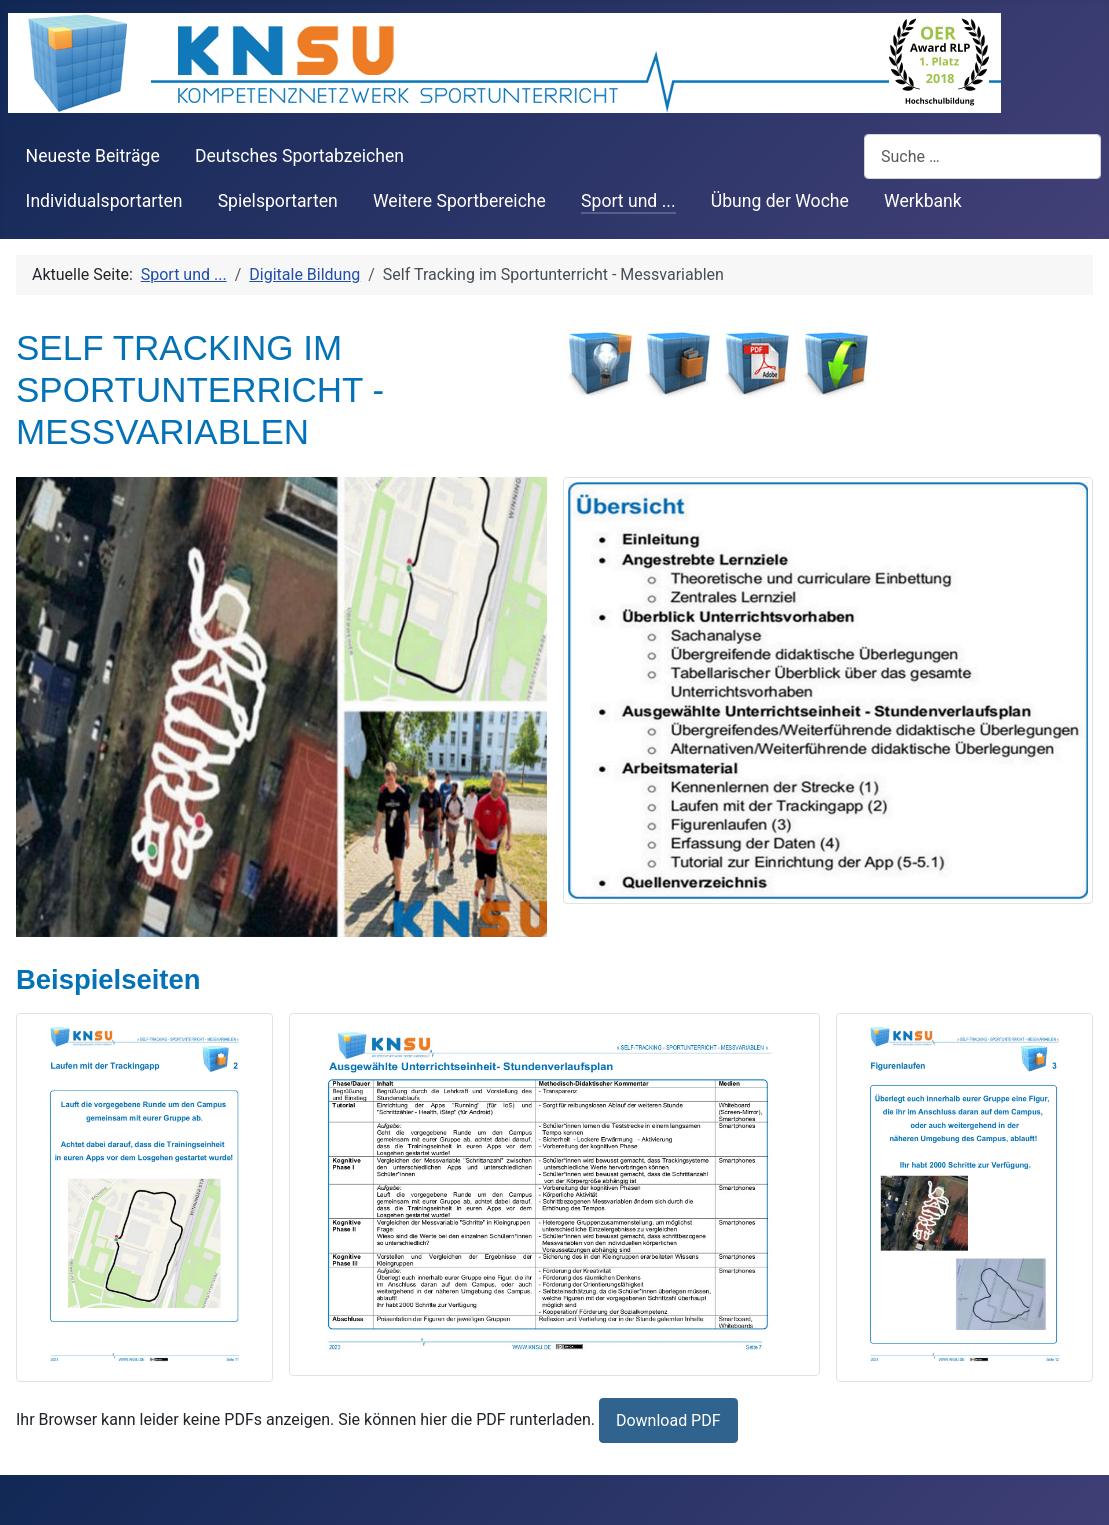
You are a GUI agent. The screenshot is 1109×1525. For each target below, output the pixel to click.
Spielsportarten (278, 201)
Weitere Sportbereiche (459, 201)
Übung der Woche (780, 201)
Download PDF (668, 1420)
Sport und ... (628, 201)
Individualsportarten (104, 201)
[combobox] (982, 156)
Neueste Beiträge (93, 156)
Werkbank (923, 201)
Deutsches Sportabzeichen (299, 156)
